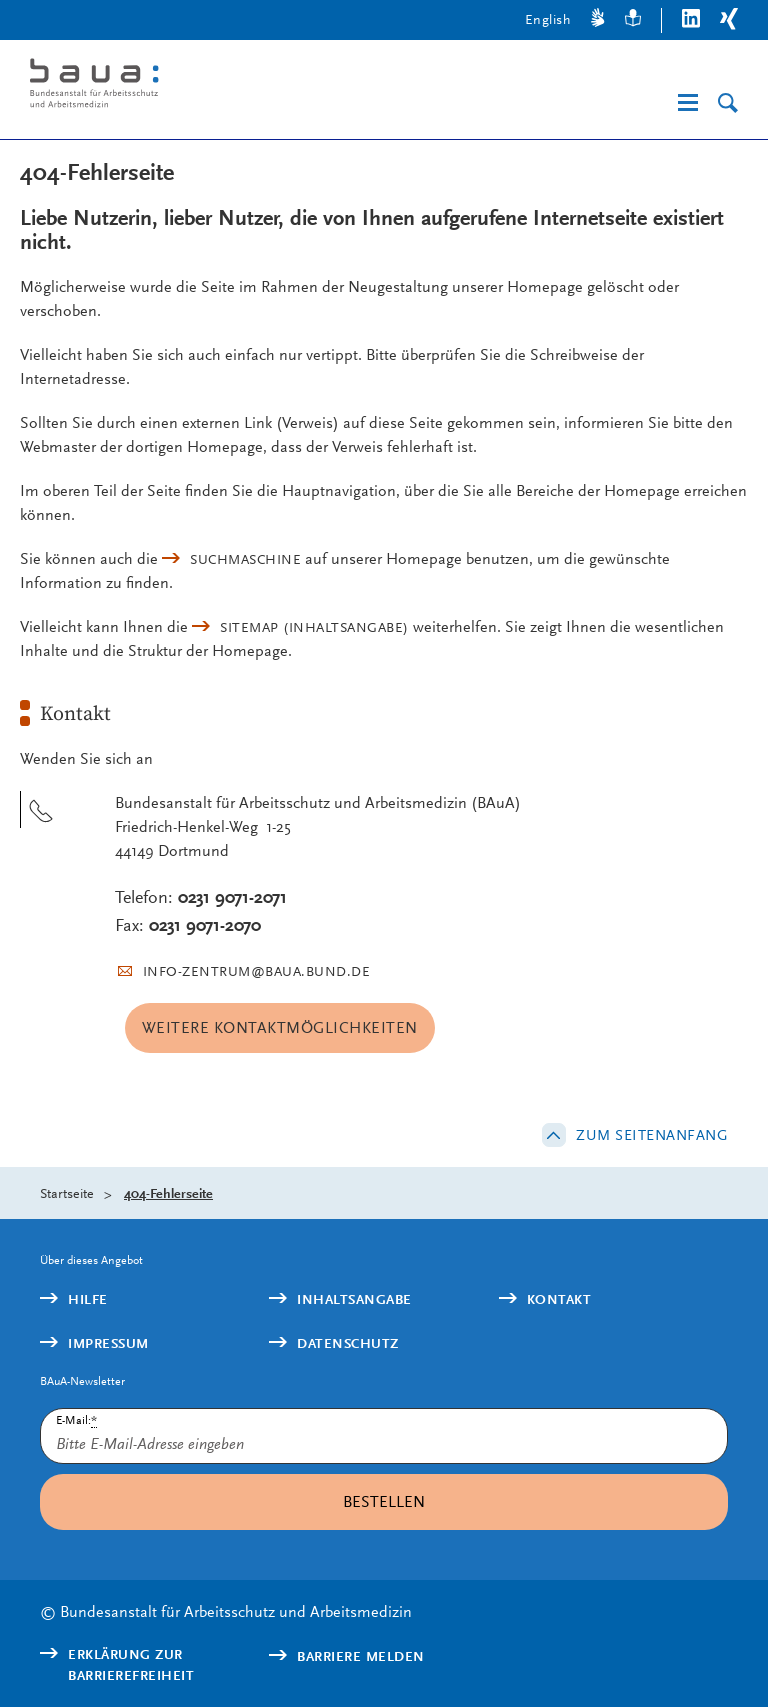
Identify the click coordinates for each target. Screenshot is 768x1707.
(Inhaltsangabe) (314, 627)
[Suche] (728, 103)
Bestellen (384, 1501)
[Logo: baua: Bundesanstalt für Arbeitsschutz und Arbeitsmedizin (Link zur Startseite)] (184, 86)
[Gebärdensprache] (598, 20)
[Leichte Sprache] (633, 20)
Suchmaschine (245, 559)
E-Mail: (76, 1420)
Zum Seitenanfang (652, 1135)
